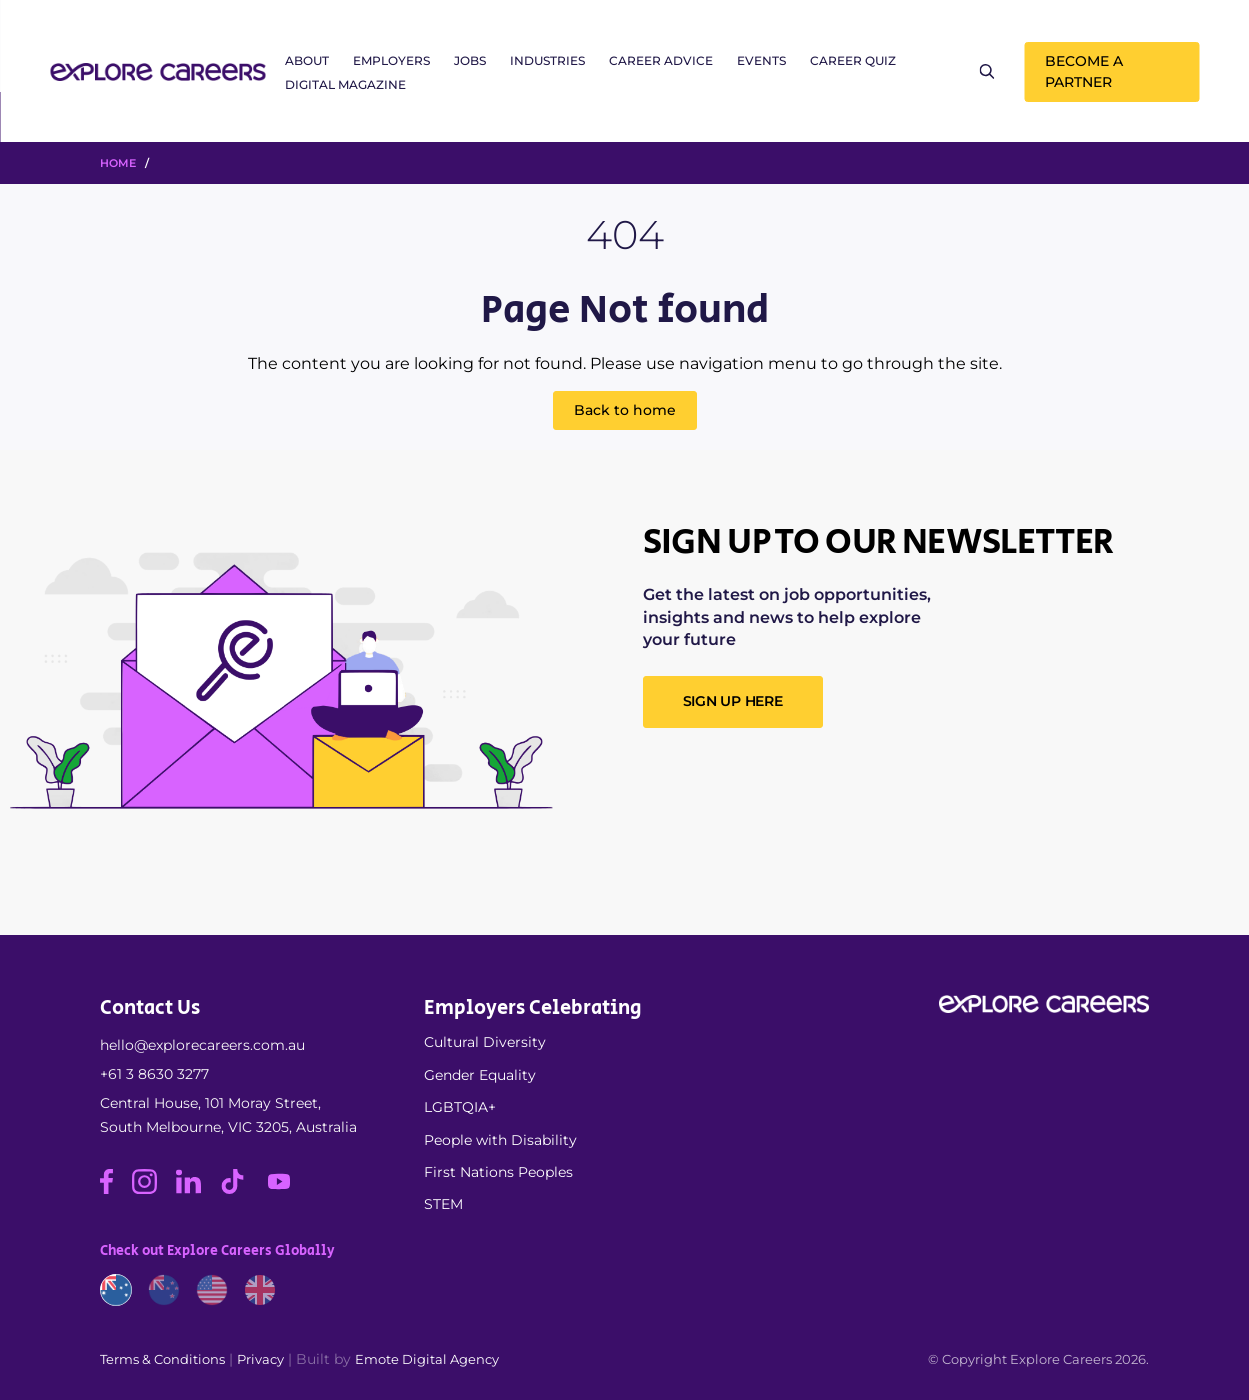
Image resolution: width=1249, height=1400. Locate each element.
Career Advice (661, 60)
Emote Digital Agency (427, 1359)
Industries (547, 60)
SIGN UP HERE (733, 701)
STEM (443, 1204)
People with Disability (500, 1140)
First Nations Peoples (498, 1172)
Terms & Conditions (162, 1359)
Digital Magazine (345, 84)
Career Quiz (853, 60)
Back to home (625, 410)
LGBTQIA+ (460, 1107)
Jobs (470, 60)
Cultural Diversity (485, 1042)
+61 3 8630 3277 (154, 1074)
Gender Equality (480, 1075)
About (307, 60)
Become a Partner (1084, 71)
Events (761, 60)
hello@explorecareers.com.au (202, 1045)
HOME (118, 163)
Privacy (260, 1359)
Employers (391, 60)
